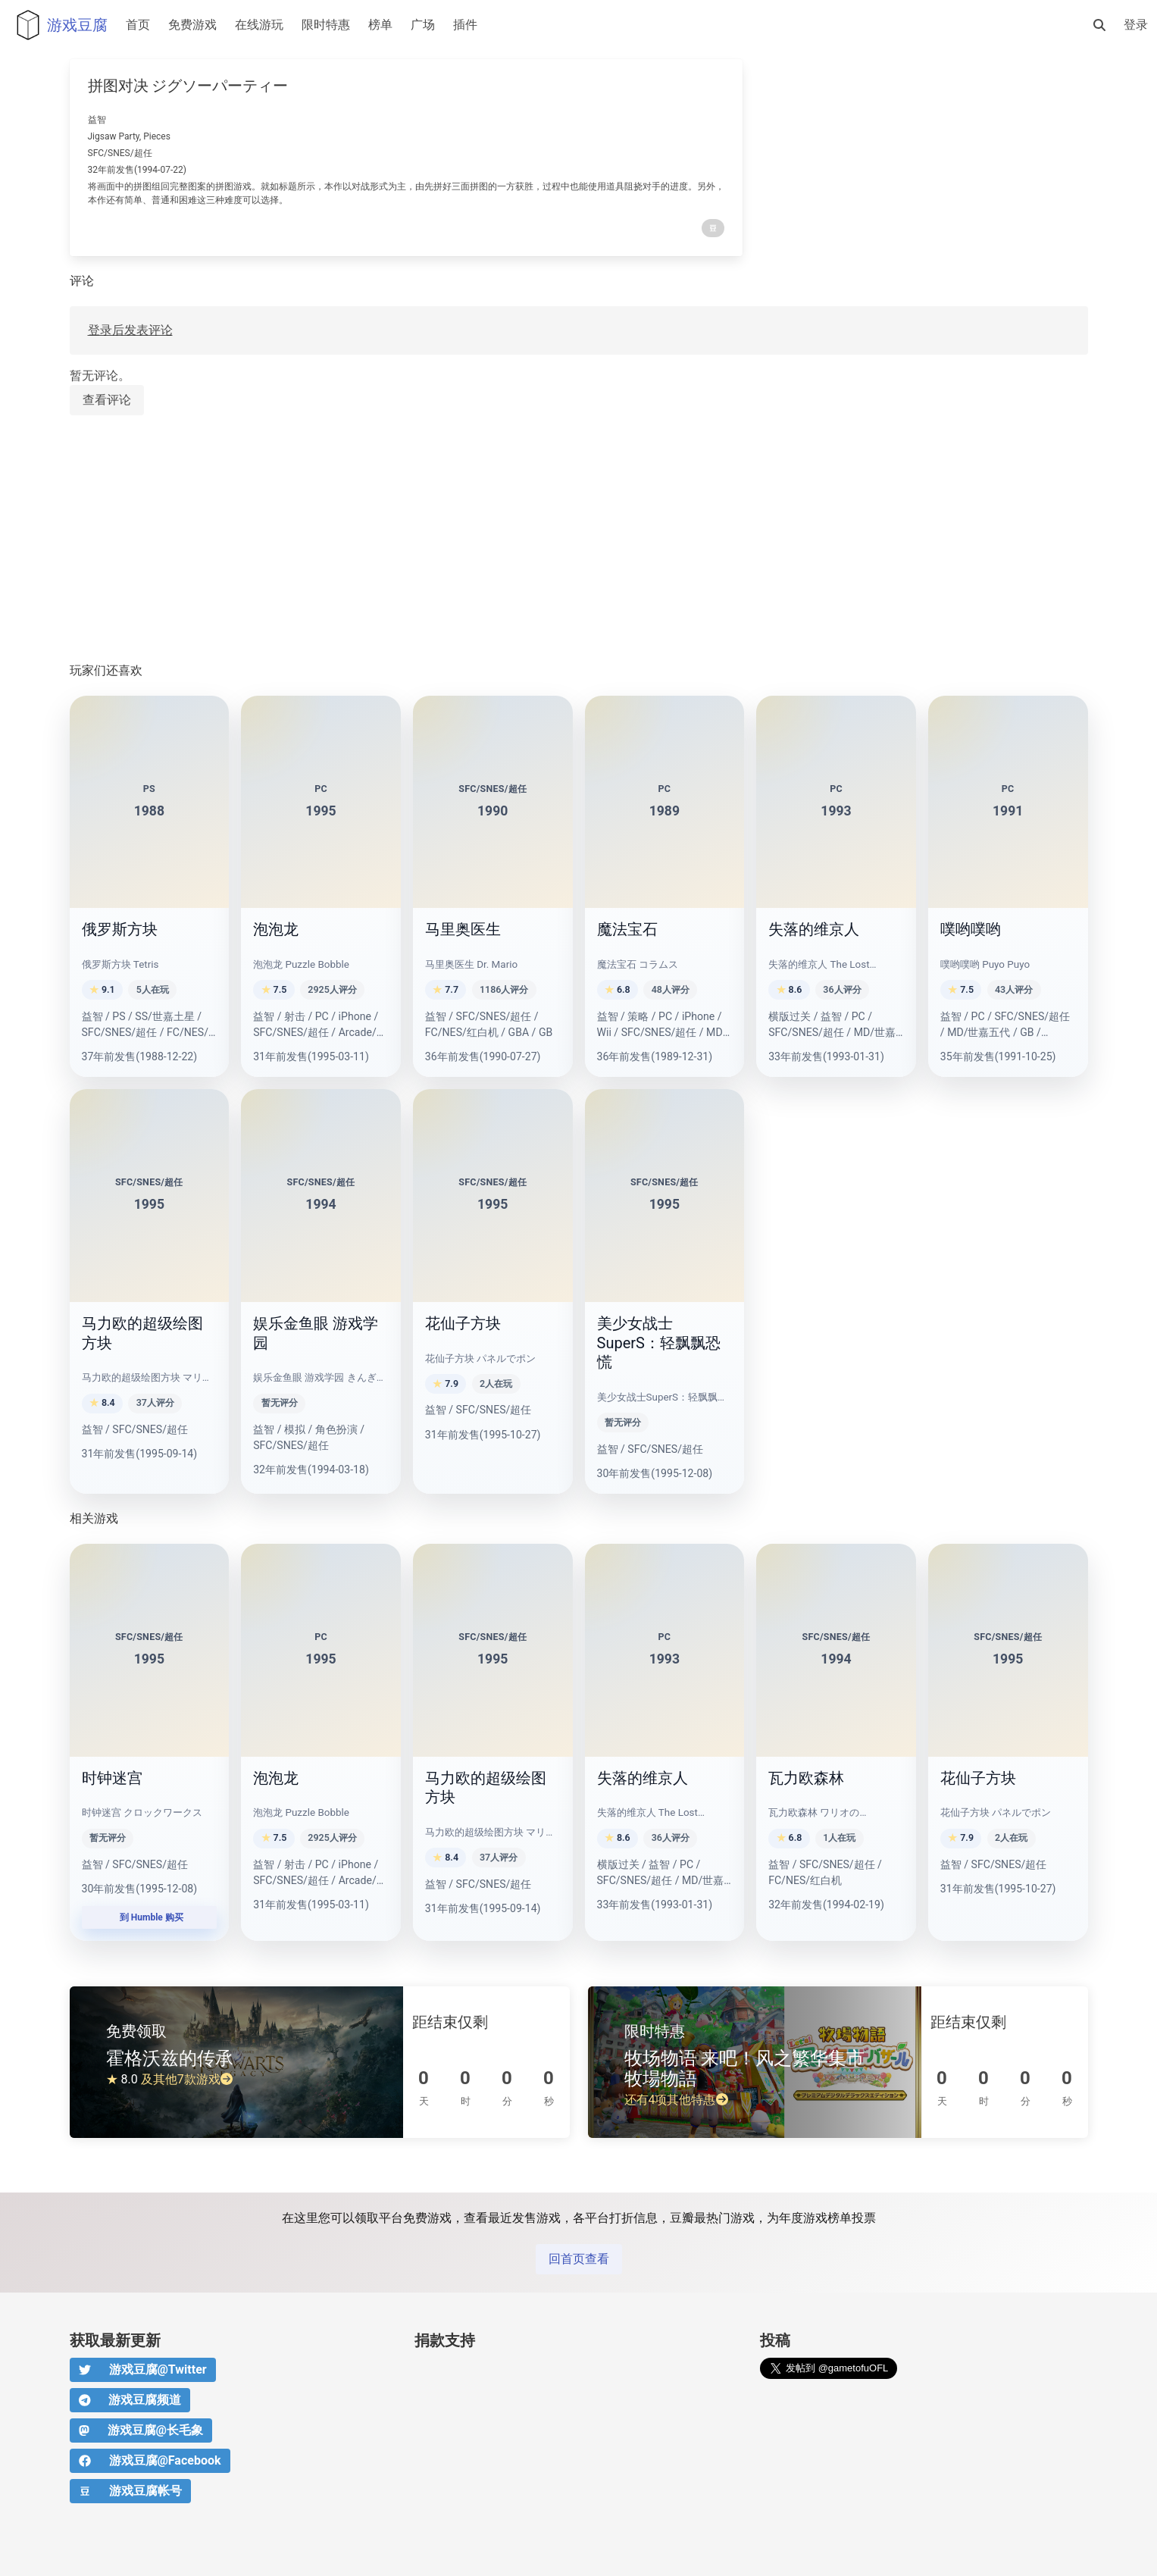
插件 (465, 24)
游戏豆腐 (58, 25)
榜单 (380, 24)
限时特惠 (326, 24)
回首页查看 (579, 2259)
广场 (423, 24)
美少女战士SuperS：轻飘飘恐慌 (659, 1342)
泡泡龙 (276, 929)
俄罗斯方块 (120, 929)
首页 (138, 24)
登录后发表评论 (130, 330)
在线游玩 (259, 24)
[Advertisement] (524, 540)
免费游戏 (192, 24)
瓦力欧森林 (806, 1778)
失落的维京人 (813, 929)
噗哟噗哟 (970, 929)
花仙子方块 (463, 1323)
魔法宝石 (627, 929)
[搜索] (1099, 25)
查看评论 (107, 400)
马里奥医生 (463, 929)
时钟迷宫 (112, 1778)
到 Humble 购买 (149, 1917)
